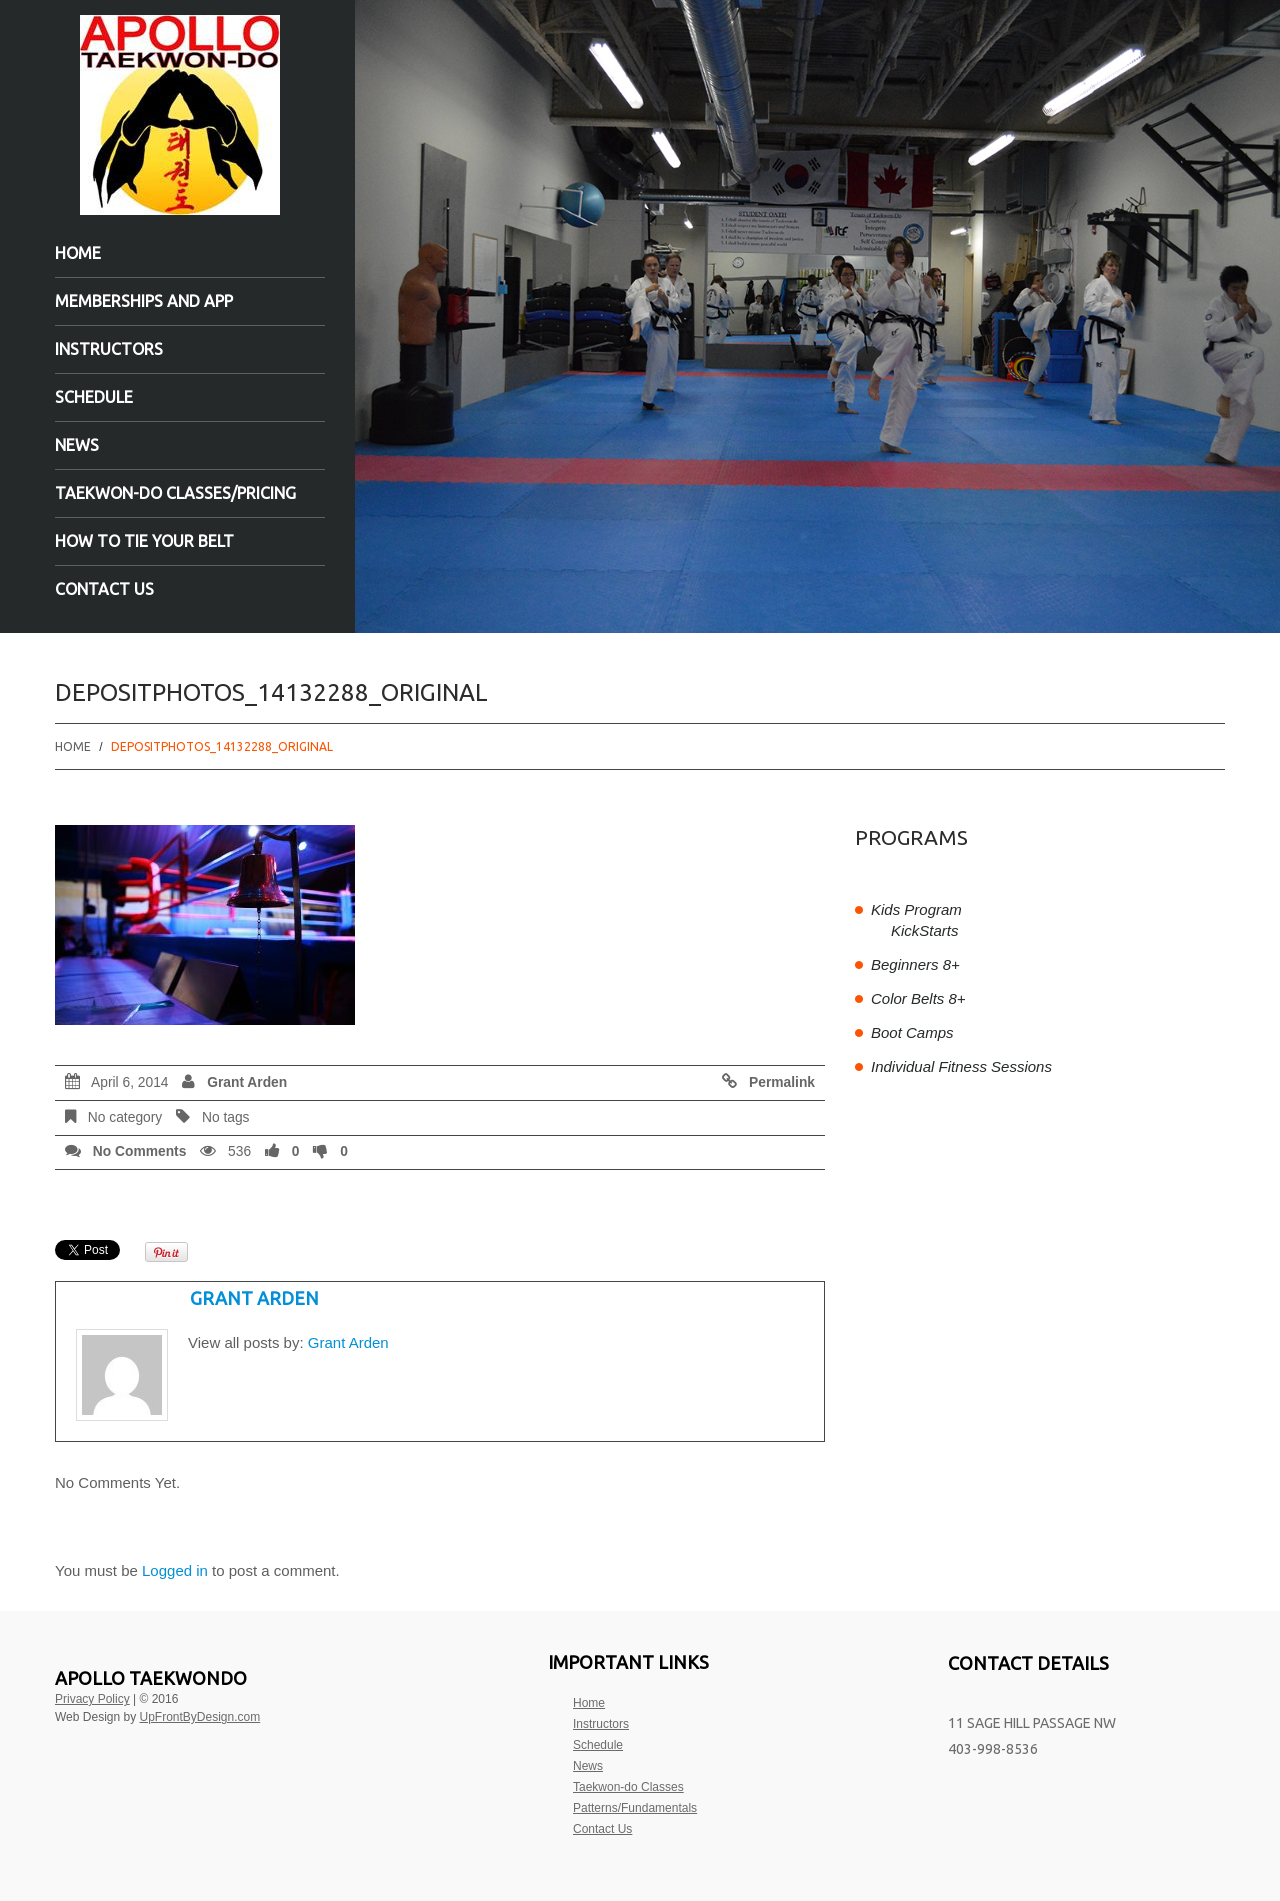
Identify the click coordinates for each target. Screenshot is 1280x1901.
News (77, 445)
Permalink (782, 1082)
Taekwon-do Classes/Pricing (175, 493)
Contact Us (104, 589)
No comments (140, 1151)
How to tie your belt (144, 541)
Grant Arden (247, 1082)
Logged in (175, 1570)
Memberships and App (144, 301)
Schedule (94, 397)
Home (78, 253)
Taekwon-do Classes (628, 1787)
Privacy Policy (92, 1699)
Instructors (109, 349)
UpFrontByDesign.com (200, 1717)
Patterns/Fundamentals (635, 1808)
